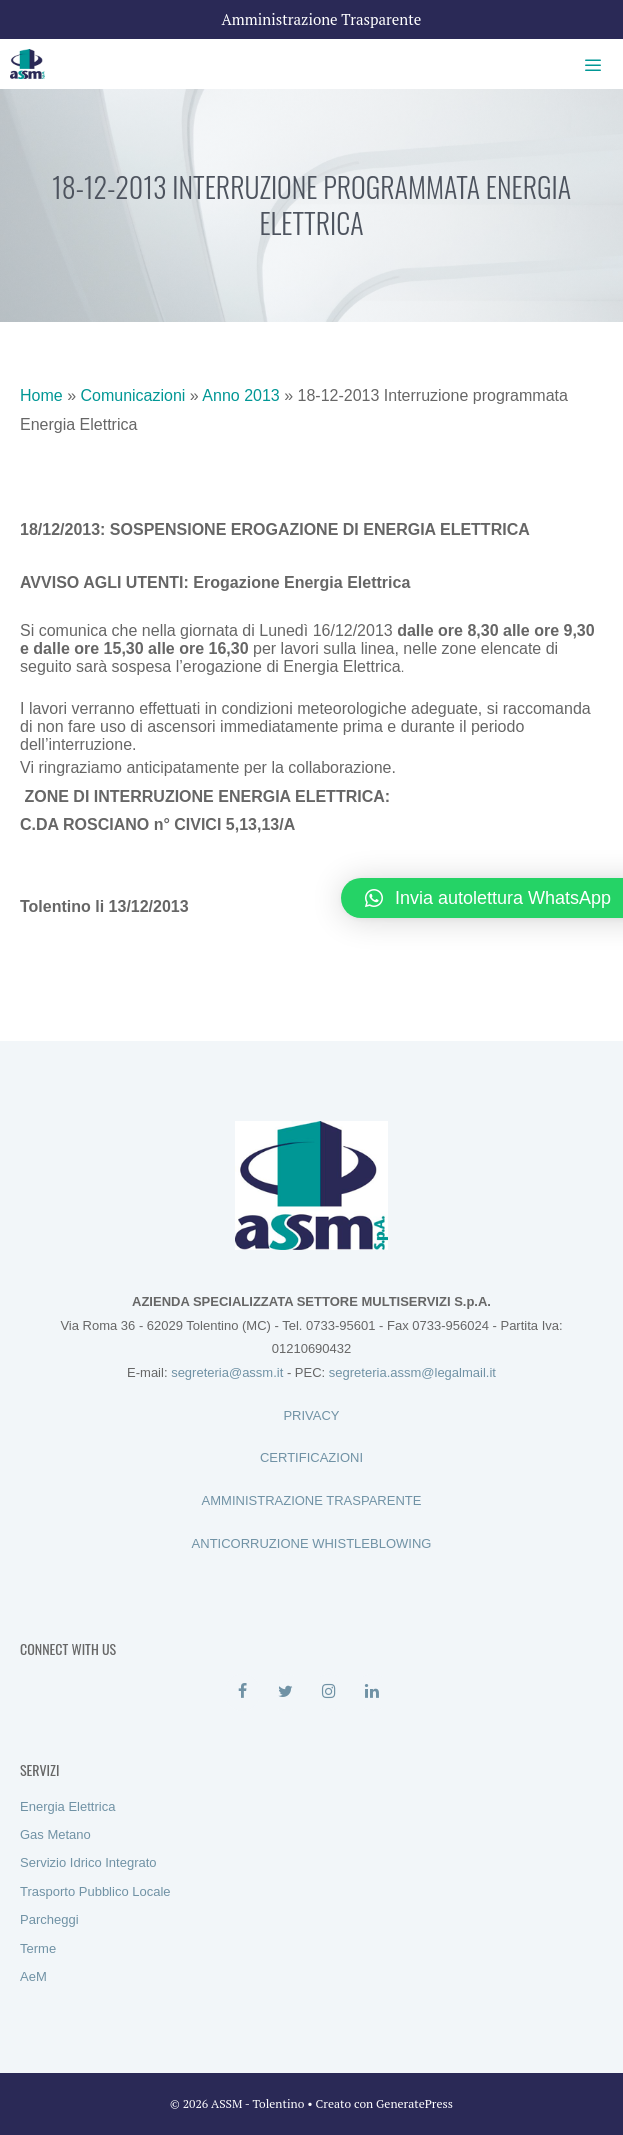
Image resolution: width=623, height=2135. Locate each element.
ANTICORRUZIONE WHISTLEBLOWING (312, 1543)
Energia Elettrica (67, 1806)
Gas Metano (55, 1834)
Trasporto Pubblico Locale (95, 1891)
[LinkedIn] (372, 1692)
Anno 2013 (240, 395)
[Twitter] (285, 1692)
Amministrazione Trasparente (322, 19)
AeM (33, 1976)
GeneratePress (414, 2103)
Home (41, 395)
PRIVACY (311, 1415)
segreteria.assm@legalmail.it (412, 1372)
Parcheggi (49, 1919)
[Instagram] (329, 1692)
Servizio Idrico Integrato (88, 1862)
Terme (38, 1948)
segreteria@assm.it (227, 1372)
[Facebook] (242, 1692)
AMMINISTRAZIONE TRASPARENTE (312, 1500)
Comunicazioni (132, 395)
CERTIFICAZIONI (311, 1457)
